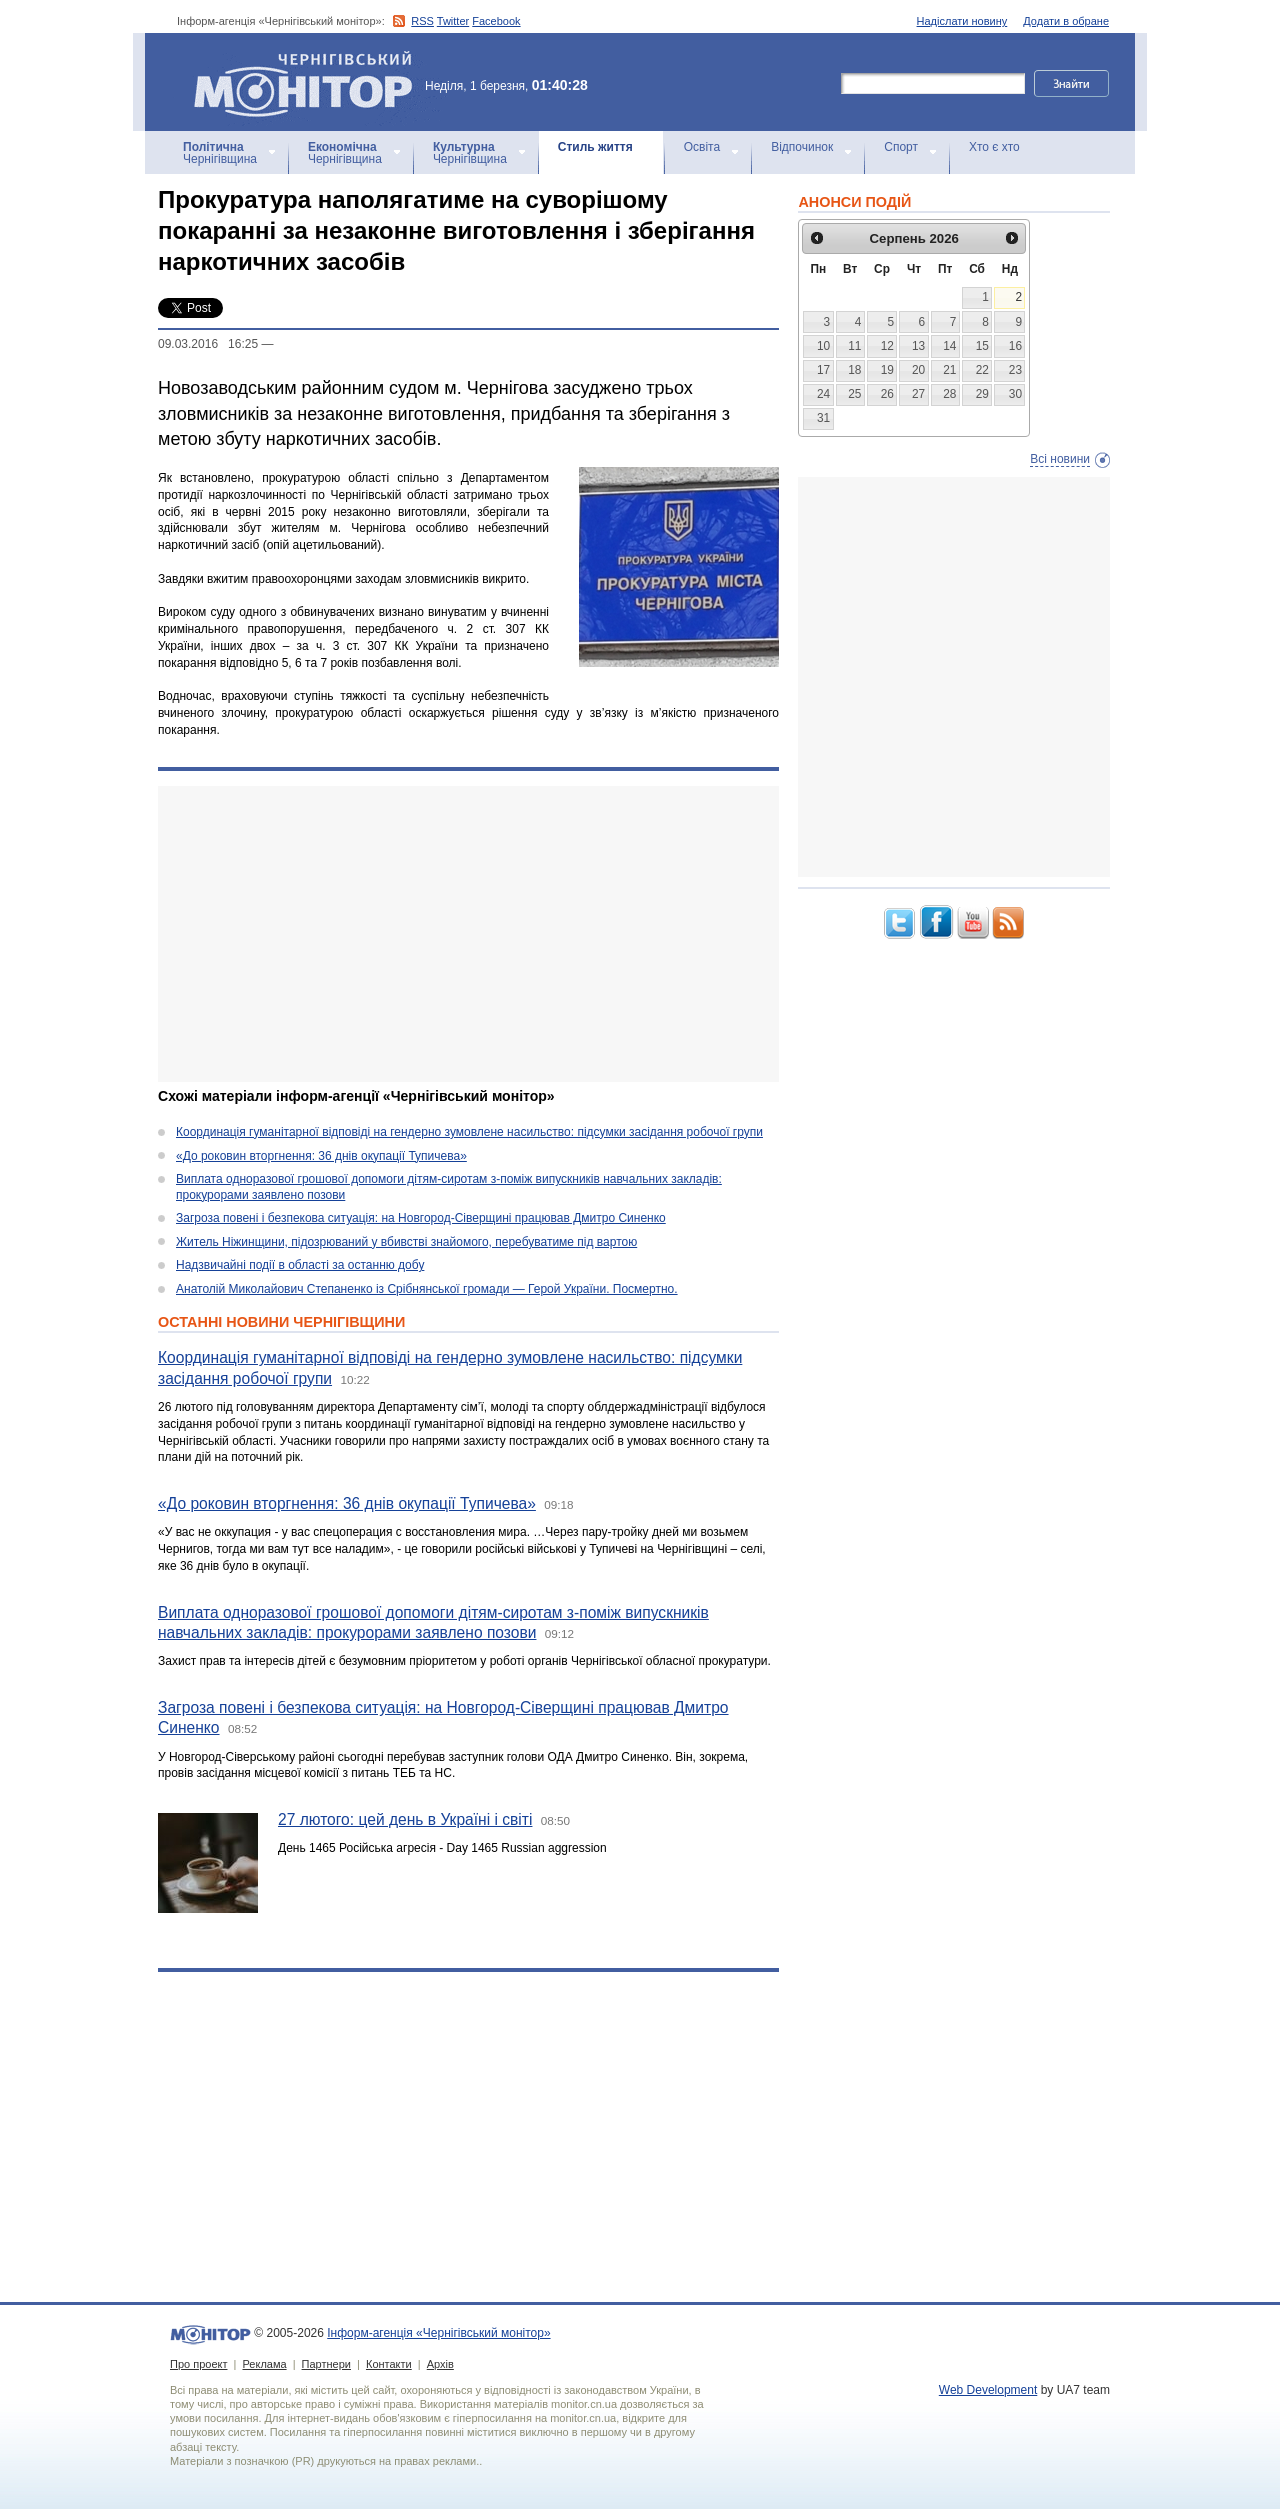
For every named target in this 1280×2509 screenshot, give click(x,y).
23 (1015, 370)
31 (823, 418)
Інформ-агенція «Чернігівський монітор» (310, 82)
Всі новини (1060, 459)
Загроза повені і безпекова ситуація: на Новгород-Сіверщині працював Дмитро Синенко (421, 1218)
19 (887, 370)
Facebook (496, 21)
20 (918, 370)
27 (918, 394)
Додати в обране (1066, 21)
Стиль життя (595, 147)
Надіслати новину (962, 21)
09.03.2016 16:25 (208, 344)
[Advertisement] (468, 934)
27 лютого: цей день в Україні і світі (405, 1819)
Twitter (453, 21)
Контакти (389, 2364)
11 (854, 346)
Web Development (988, 2390)
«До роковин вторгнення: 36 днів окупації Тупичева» (321, 1156)
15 (982, 346)
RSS (422, 21)
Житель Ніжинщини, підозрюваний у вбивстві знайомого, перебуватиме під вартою (406, 1242)
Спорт (901, 147)
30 (1015, 394)
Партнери (326, 2364)
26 (887, 394)
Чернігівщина (220, 153)
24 (823, 394)
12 (887, 346)
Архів (440, 2364)
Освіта (702, 147)
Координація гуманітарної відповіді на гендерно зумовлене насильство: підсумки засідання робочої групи (469, 1132)
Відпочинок (802, 147)
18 (854, 370)
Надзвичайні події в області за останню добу (300, 1265)
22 (982, 370)
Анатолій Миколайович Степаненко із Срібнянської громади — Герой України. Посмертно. (427, 1289)
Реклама (264, 2364)
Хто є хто (994, 147)
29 (982, 394)
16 (1015, 346)
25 (854, 394)
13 (918, 346)
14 (949, 346)
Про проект (198, 2364)
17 (823, 370)
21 (949, 370)
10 (823, 346)
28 (949, 394)
